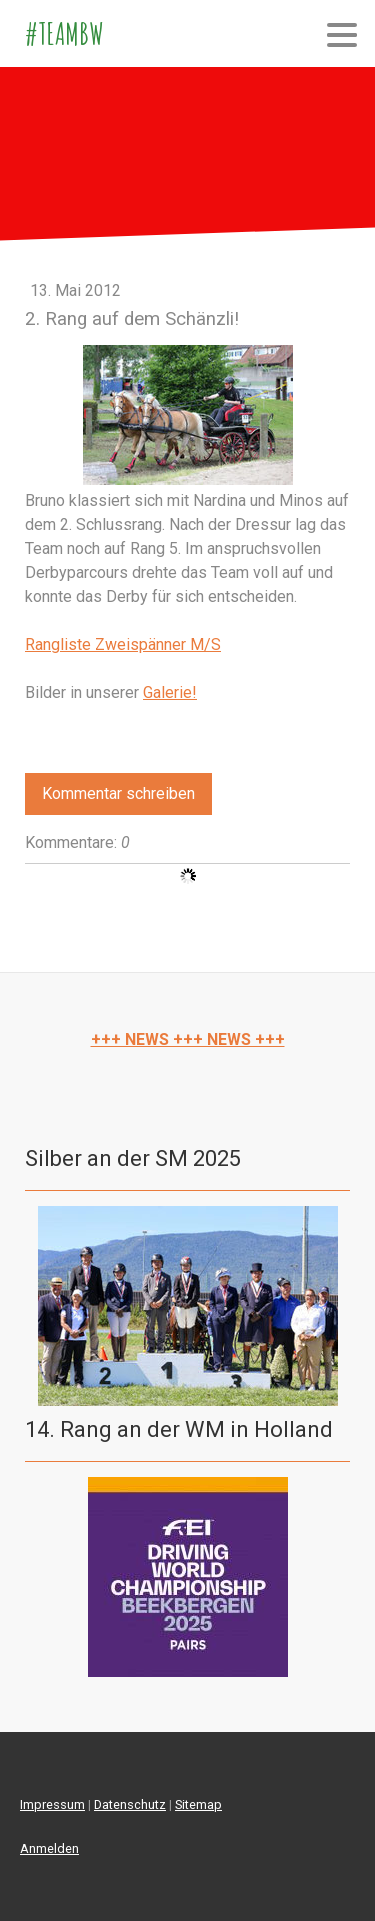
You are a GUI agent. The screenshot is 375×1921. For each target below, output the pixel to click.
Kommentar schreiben (118, 793)
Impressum (52, 1804)
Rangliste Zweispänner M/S (123, 644)
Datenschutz (130, 1804)
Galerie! (170, 692)
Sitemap (198, 1804)
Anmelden (49, 1848)
